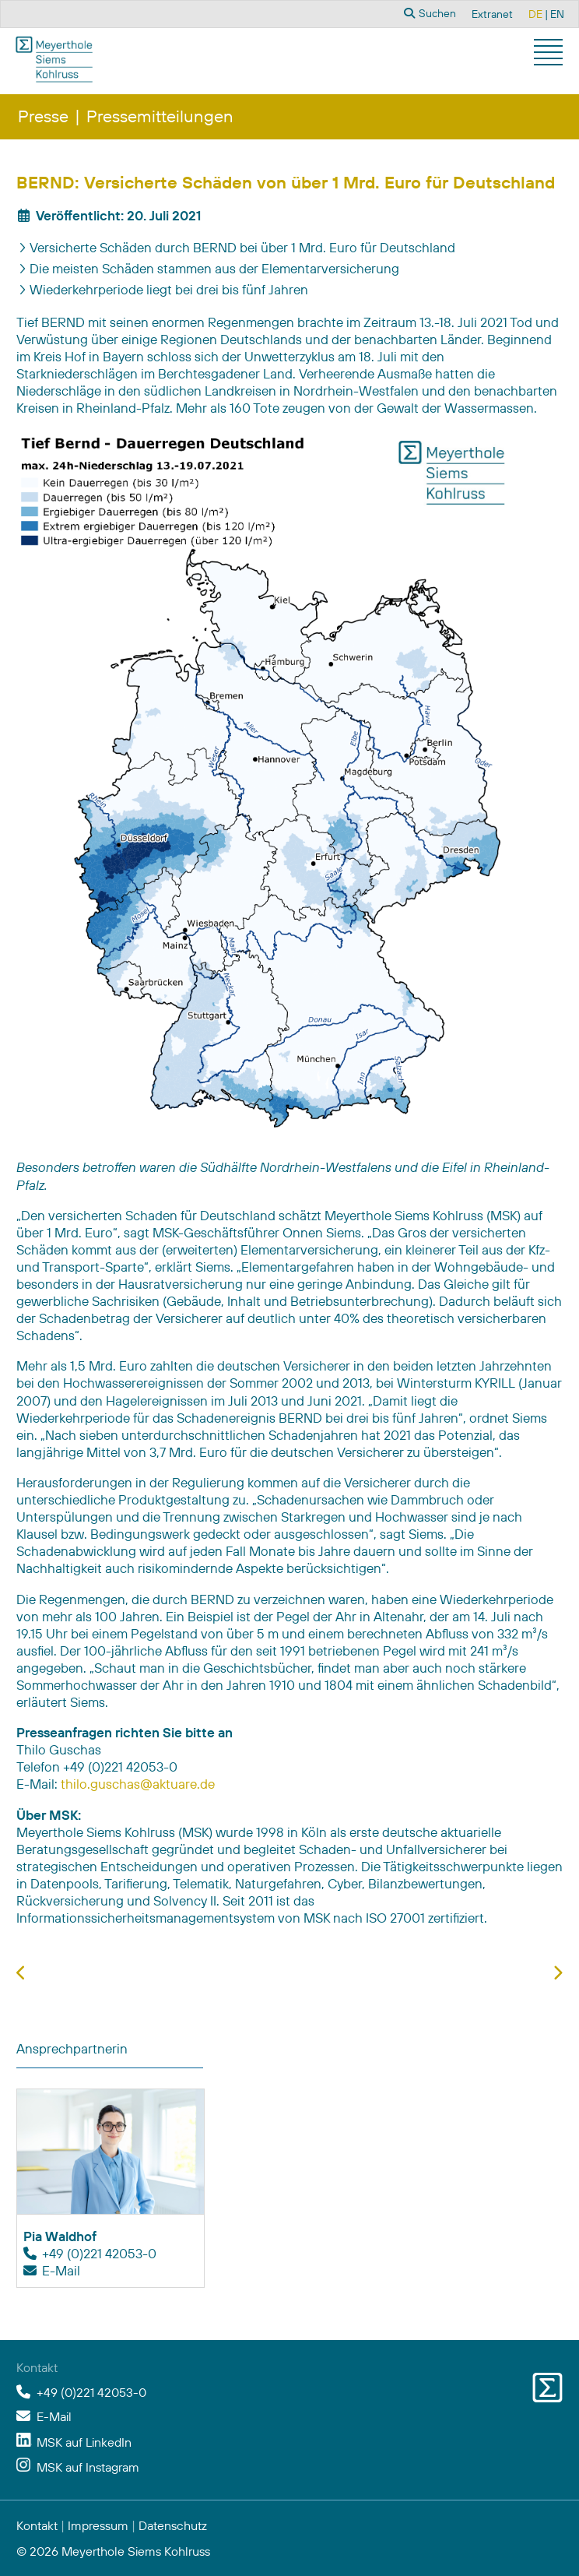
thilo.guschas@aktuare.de (138, 1783)
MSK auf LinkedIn (84, 2442)
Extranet (492, 14)
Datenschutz (173, 2525)
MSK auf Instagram (88, 2467)
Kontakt (37, 2525)
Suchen (430, 13)
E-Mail (61, 2270)
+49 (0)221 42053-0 (99, 2253)
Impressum (98, 2525)
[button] (550, 54)
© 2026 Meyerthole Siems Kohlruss (113, 2551)
